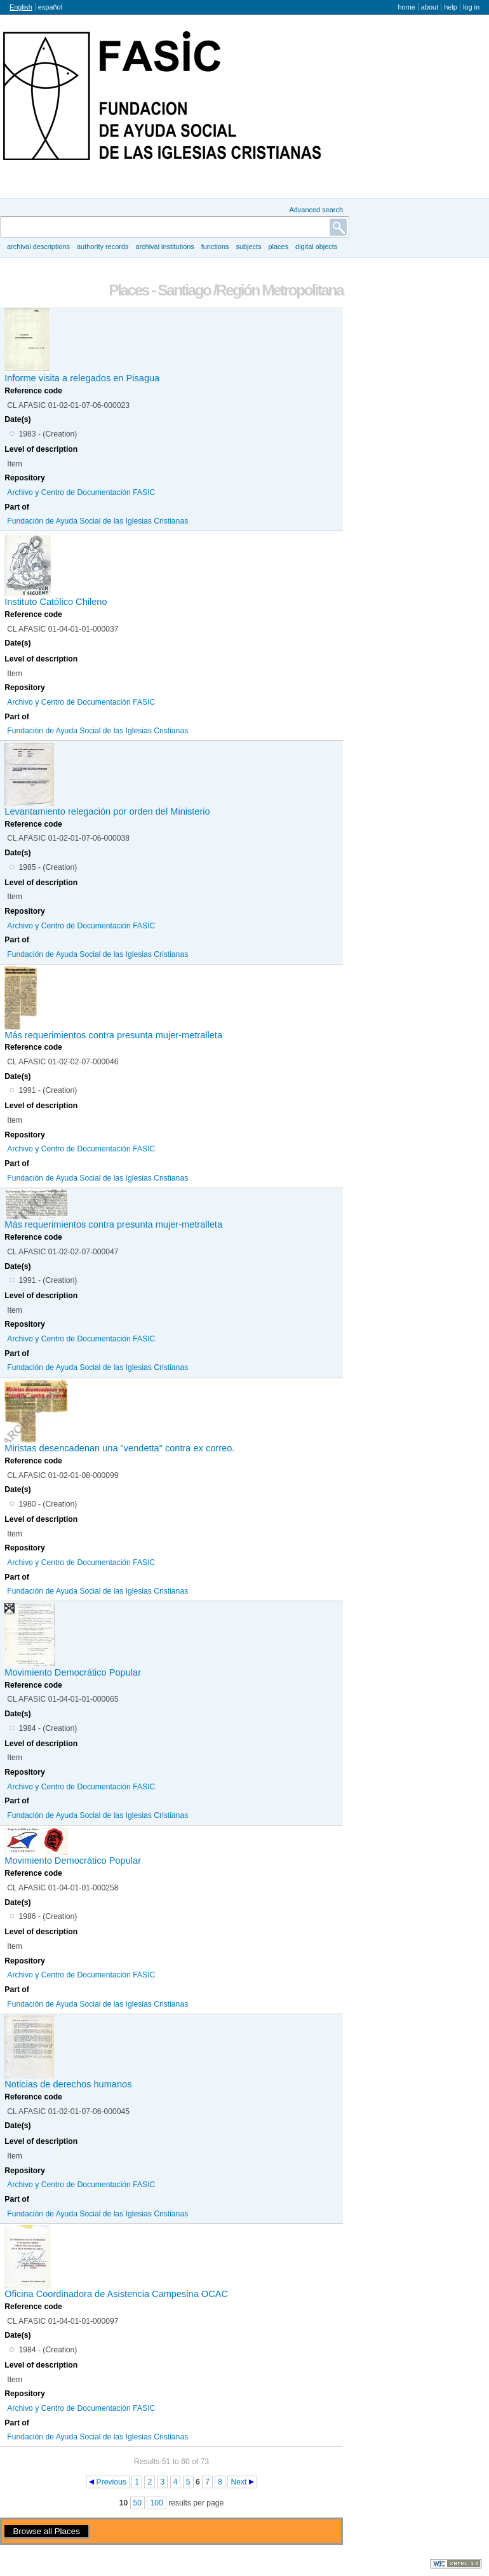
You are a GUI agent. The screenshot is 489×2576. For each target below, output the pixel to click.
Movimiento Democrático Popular (72, 1672)
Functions (215, 246)
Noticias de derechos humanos (67, 2084)
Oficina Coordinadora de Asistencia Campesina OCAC (116, 2294)
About (429, 7)
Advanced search (316, 210)
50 (137, 2502)
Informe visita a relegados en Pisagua (81, 378)
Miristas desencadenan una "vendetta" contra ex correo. (119, 1448)
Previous (111, 2482)
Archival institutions (164, 246)
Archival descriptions (38, 246)
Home (406, 7)
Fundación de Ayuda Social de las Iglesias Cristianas (97, 521)
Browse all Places (46, 2531)
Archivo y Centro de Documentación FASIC (81, 492)
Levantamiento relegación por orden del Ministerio (107, 811)
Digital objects (316, 246)
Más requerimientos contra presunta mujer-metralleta (113, 1035)
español (50, 7)
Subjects (248, 246)
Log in (471, 7)
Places (279, 246)
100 (156, 2502)
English (21, 7)
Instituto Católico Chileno (55, 602)
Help (450, 7)
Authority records (102, 246)
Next (238, 2482)
